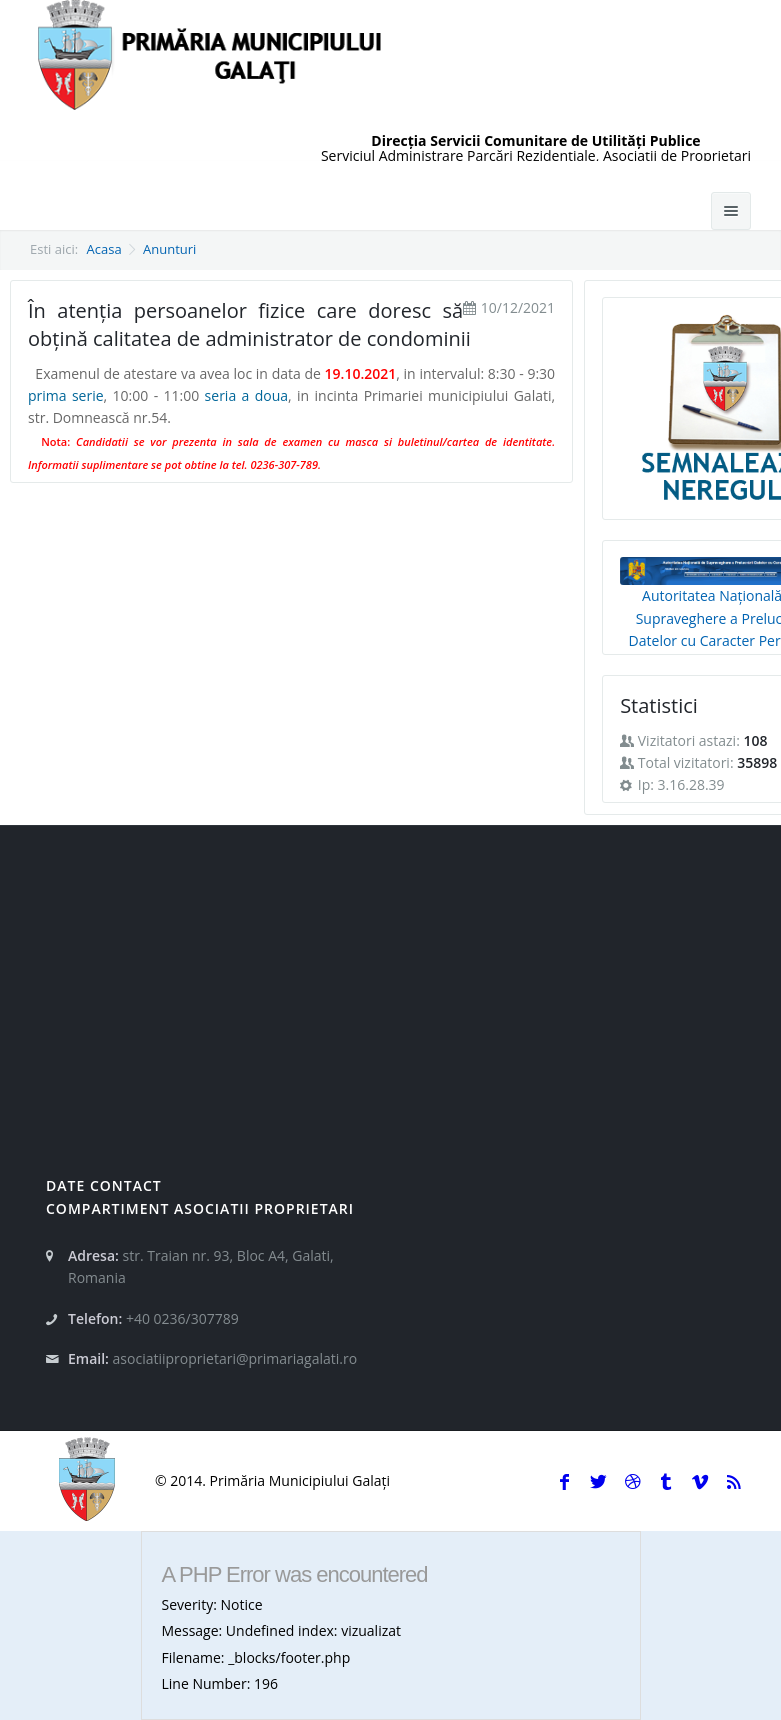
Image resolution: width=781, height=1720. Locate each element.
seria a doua (246, 395)
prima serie (66, 395)
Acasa (104, 249)
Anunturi (169, 249)
